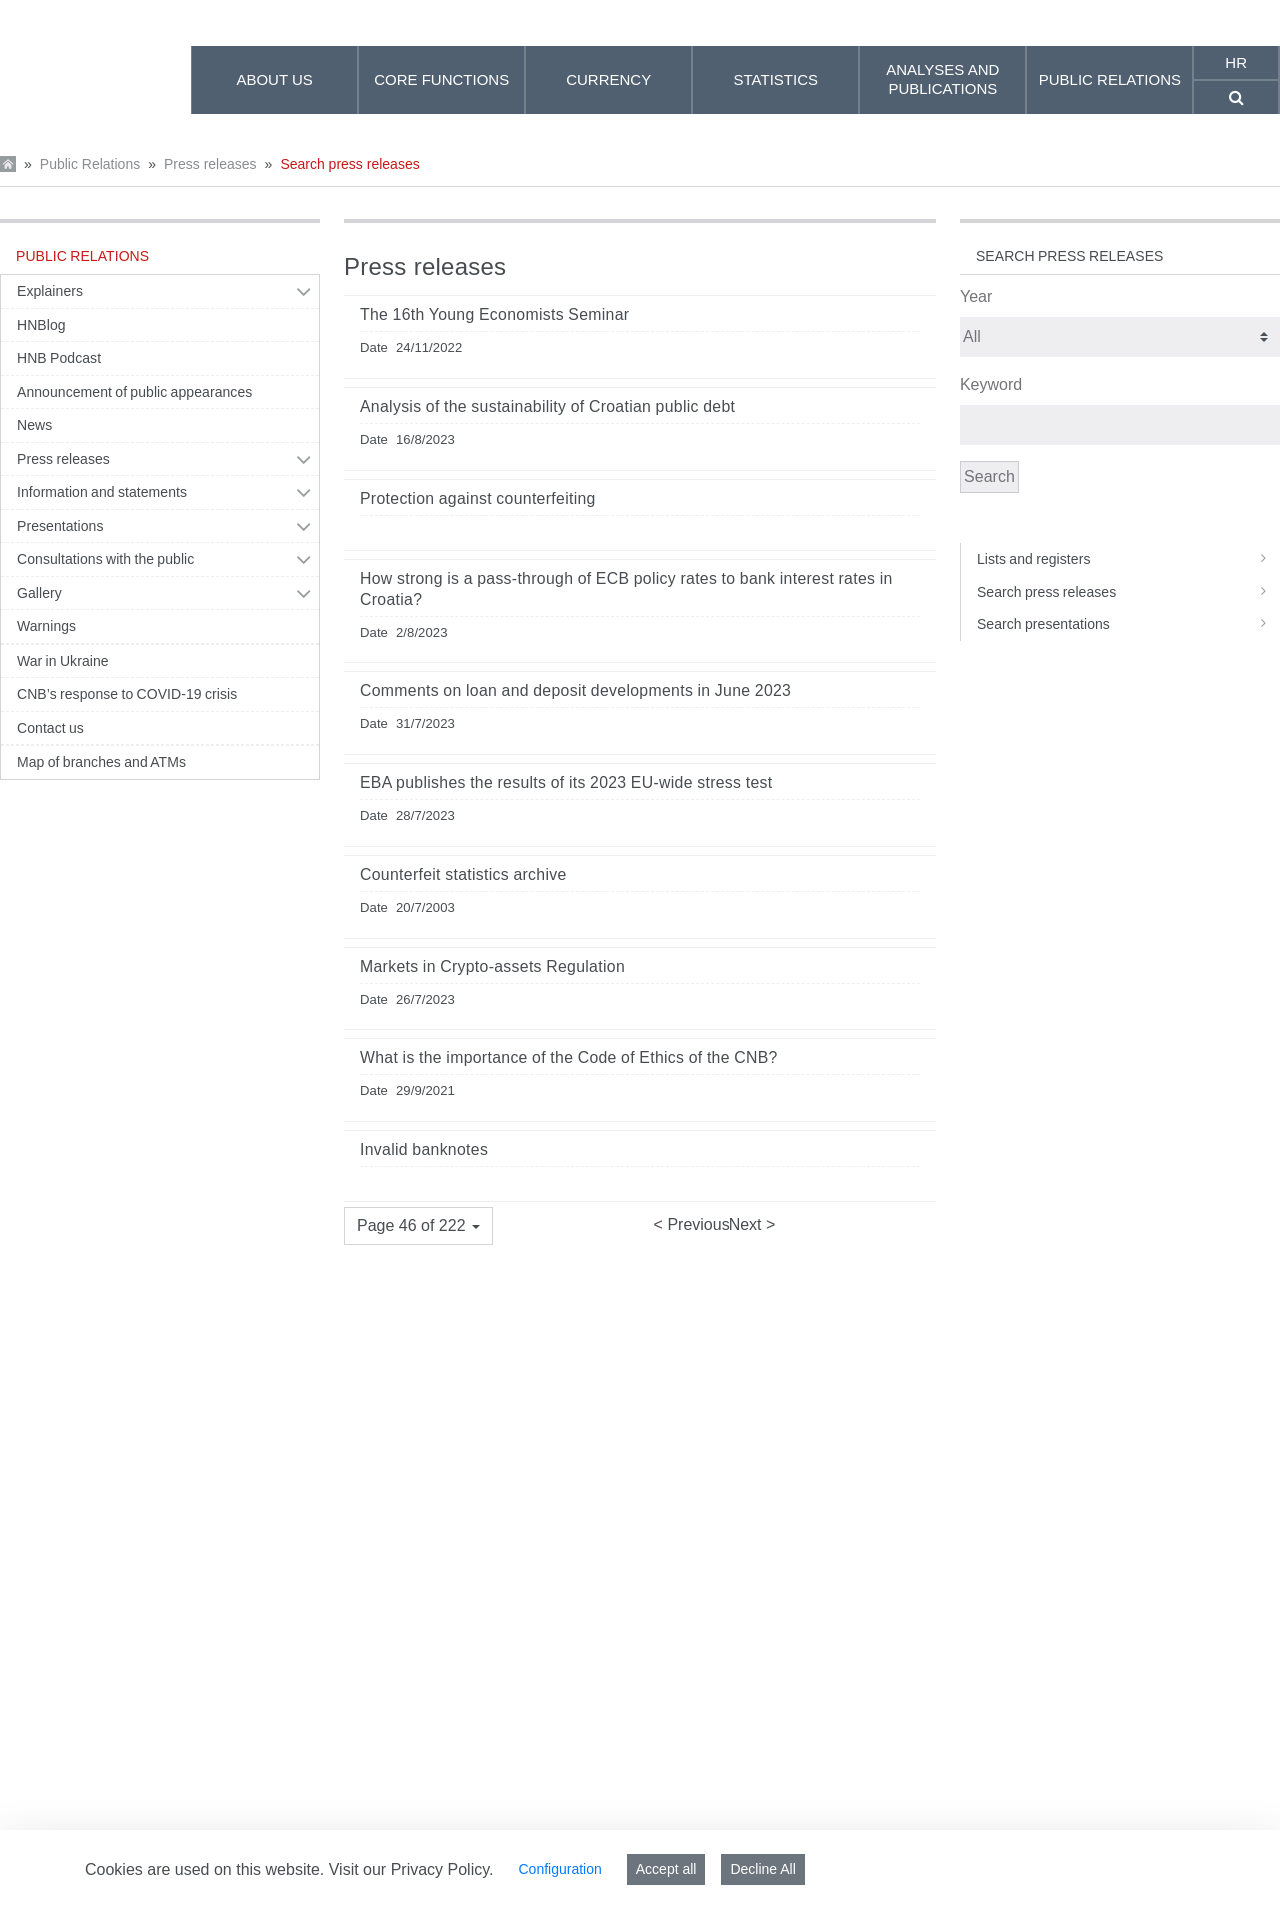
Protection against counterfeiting (478, 498)
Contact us (50, 728)
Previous (696, 1224)
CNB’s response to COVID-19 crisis (127, 694)
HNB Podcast (59, 358)
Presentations (60, 526)
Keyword (991, 384)
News (34, 425)
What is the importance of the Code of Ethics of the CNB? (569, 1057)
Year (976, 296)
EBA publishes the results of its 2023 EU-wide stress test (566, 782)
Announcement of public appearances (134, 392)
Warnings (46, 626)
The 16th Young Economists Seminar (494, 314)
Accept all (666, 1869)
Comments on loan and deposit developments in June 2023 (575, 690)
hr (1236, 62)
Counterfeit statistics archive (463, 874)
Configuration (559, 1869)
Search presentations (1128, 624)
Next (747, 1224)
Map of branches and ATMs (101, 762)
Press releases (210, 164)
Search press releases (349, 164)
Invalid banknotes (424, 1149)
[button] (418, 1226)
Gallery (39, 593)
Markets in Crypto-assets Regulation (492, 966)
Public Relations (90, 164)
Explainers (50, 291)
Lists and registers (1128, 559)
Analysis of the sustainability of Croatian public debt (547, 406)
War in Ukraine (63, 661)
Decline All (762, 1869)
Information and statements (102, 492)
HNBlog (41, 325)
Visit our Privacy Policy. (411, 1869)
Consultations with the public (105, 559)
